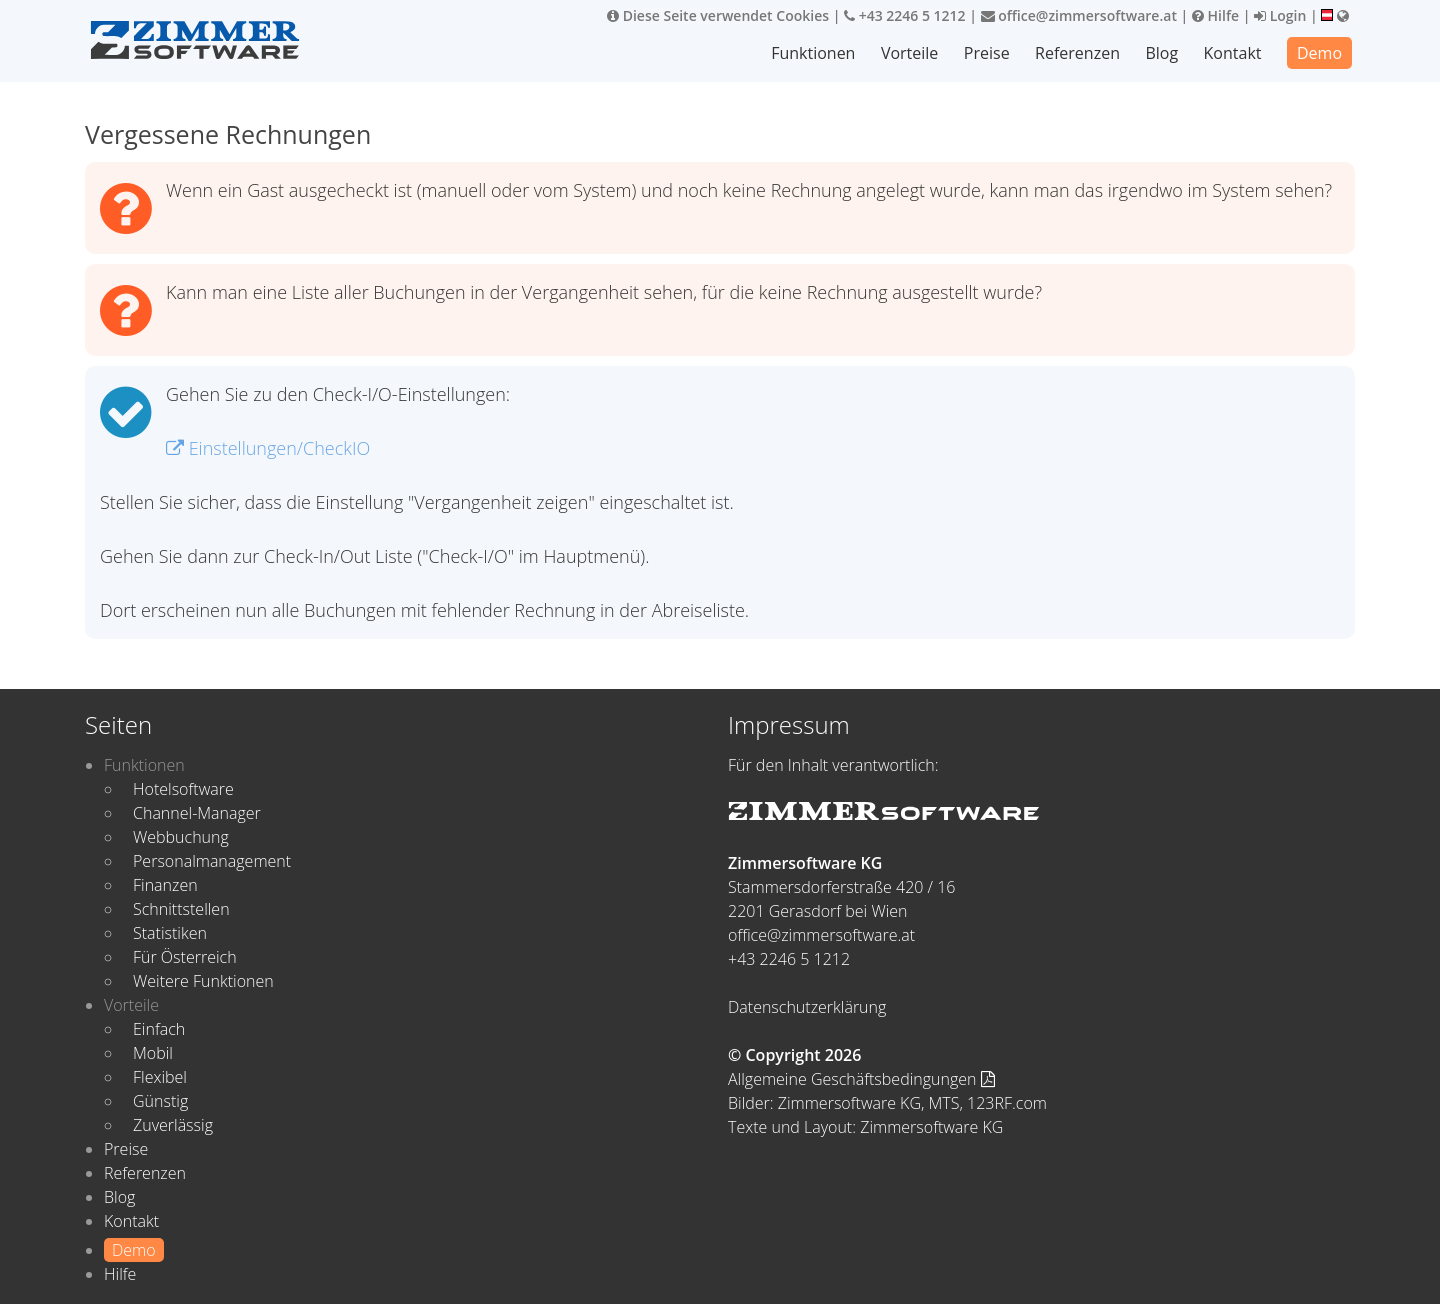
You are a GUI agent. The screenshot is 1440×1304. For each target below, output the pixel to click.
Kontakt (1233, 53)
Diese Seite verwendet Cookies (718, 15)
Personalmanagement (212, 861)
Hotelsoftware (183, 789)
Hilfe (1215, 15)
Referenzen (1077, 53)
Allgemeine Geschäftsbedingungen (861, 1079)
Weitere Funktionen (203, 981)
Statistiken (170, 933)
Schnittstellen (181, 909)
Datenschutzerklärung (807, 1007)
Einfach (159, 1029)
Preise (987, 53)
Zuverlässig (173, 1125)
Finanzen (165, 885)
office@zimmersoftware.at (1079, 15)
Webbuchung (181, 837)
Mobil (153, 1053)
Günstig (160, 1101)
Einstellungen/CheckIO (268, 448)
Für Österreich (185, 957)
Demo (1319, 53)
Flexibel (160, 1077)
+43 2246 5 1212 (905, 15)
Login (1280, 15)
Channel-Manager (197, 813)
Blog (1161, 53)
